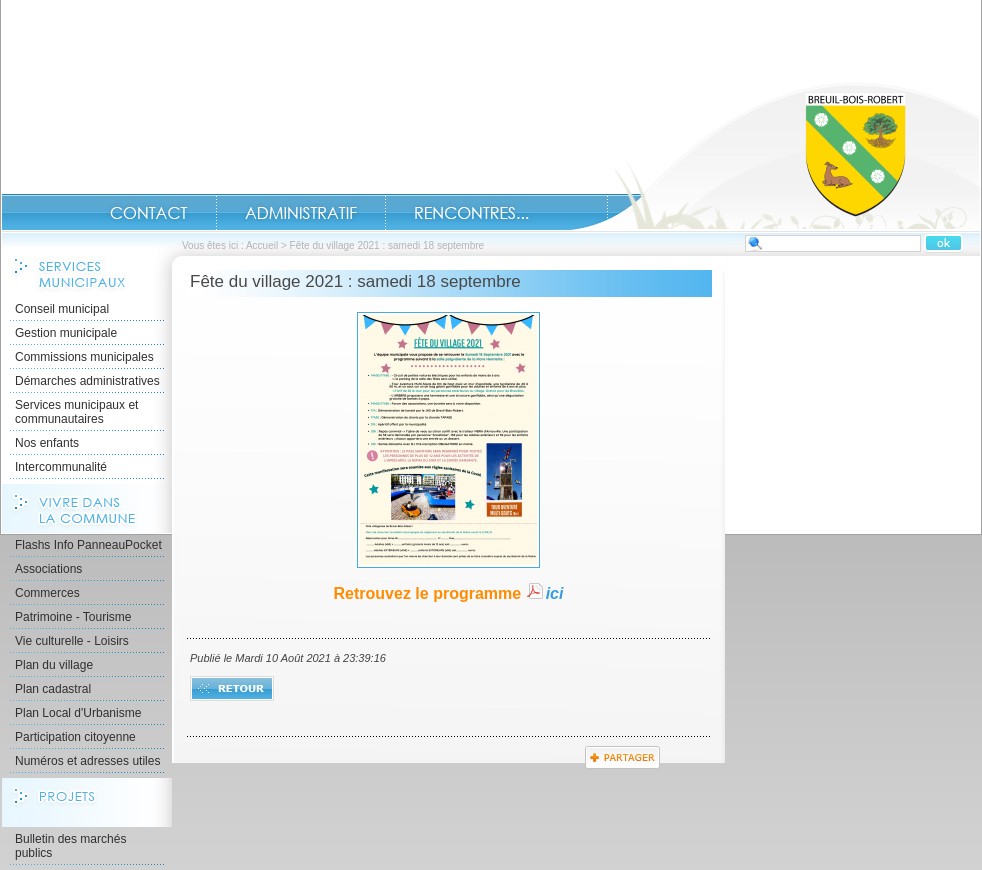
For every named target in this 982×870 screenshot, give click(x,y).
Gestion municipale (66, 333)
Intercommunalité (61, 467)
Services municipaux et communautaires (76, 412)
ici (555, 593)
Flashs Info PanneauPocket (88, 545)
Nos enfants (47, 443)
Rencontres (471, 213)
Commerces (47, 593)
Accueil (775, 156)
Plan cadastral (53, 689)
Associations (48, 569)
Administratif (301, 213)
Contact (149, 213)
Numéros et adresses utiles (87, 761)
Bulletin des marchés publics (70, 846)
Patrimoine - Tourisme (73, 617)
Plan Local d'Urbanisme (78, 713)
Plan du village (54, 665)
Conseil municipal (62, 309)
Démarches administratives (87, 381)
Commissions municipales (84, 357)
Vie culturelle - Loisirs (72, 641)
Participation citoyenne (75, 737)
